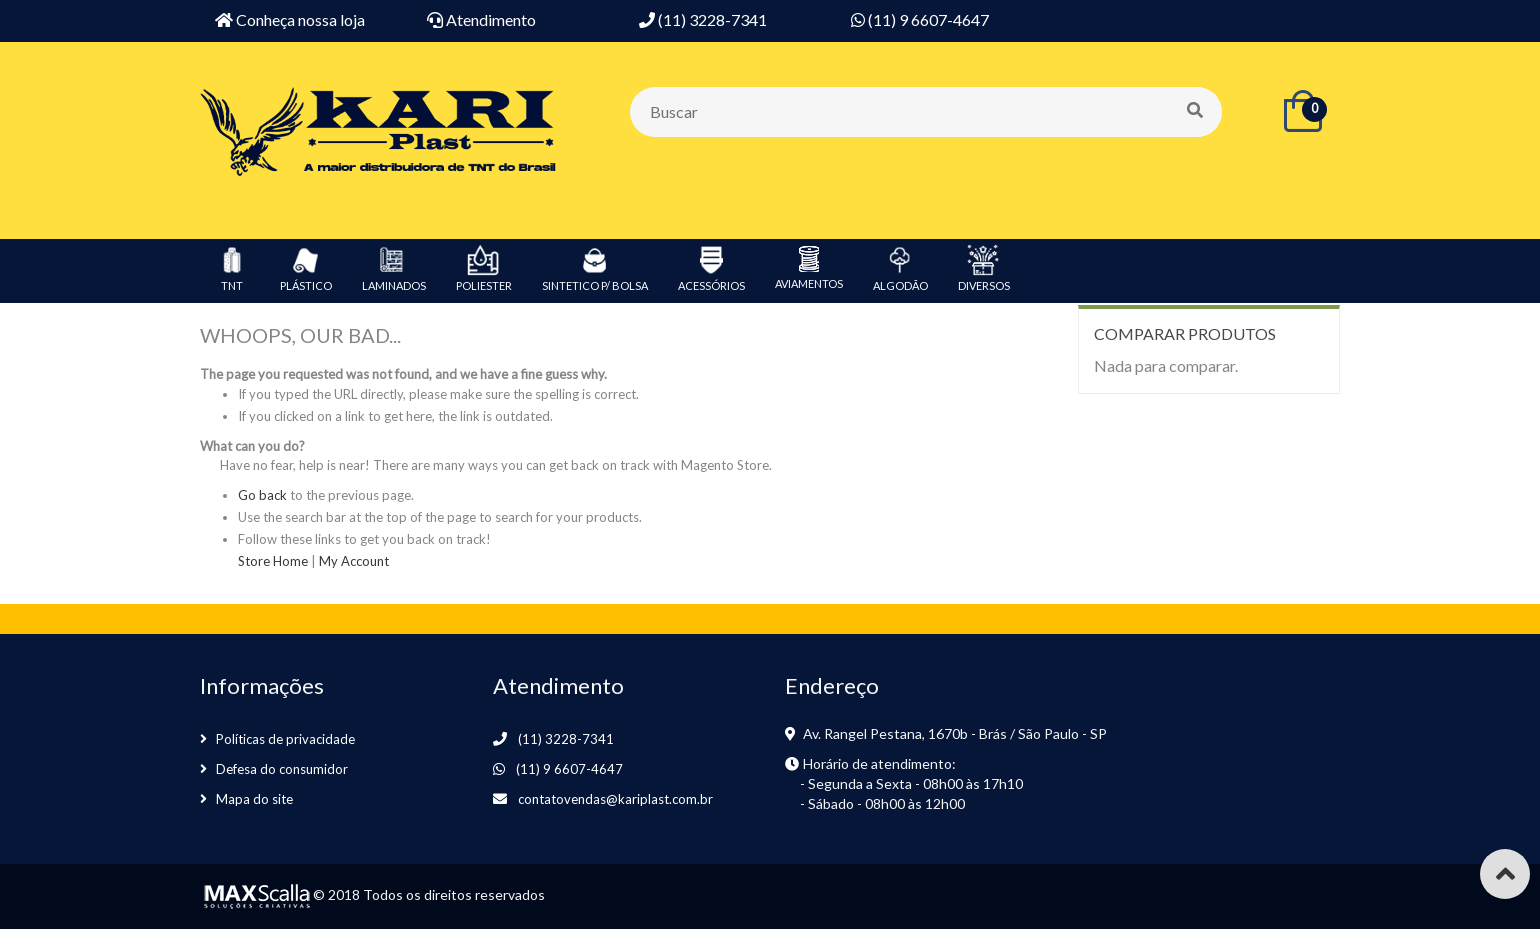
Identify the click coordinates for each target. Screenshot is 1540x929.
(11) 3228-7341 (566, 739)
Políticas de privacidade (285, 739)
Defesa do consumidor (282, 769)
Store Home (273, 561)
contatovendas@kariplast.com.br (615, 799)
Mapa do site (254, 799)
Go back (262, 495)
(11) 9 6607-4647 (569, 769)
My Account (354, 561)
